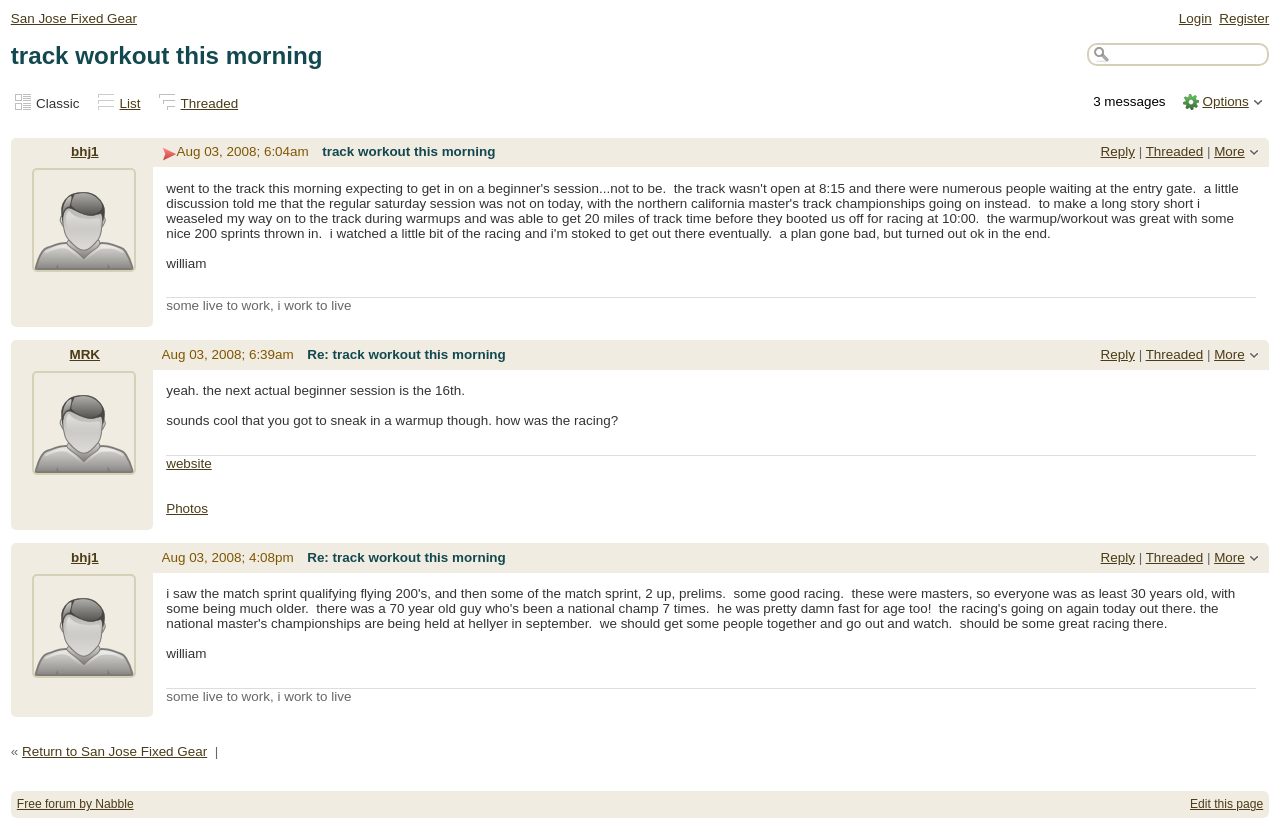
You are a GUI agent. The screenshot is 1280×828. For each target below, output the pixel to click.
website (189, 463)
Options (1225, 101)
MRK (84, 354)
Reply (1118, 151)
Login (1195, 18)
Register (1244, 18)
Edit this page (1226, 804)
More (1229, 151)
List (130, 103)
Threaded (210, 103)
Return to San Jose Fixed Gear (114, 751)
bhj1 (85, 151)
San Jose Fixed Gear (74, 18)
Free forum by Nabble (75, 804)
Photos (187, 508)
